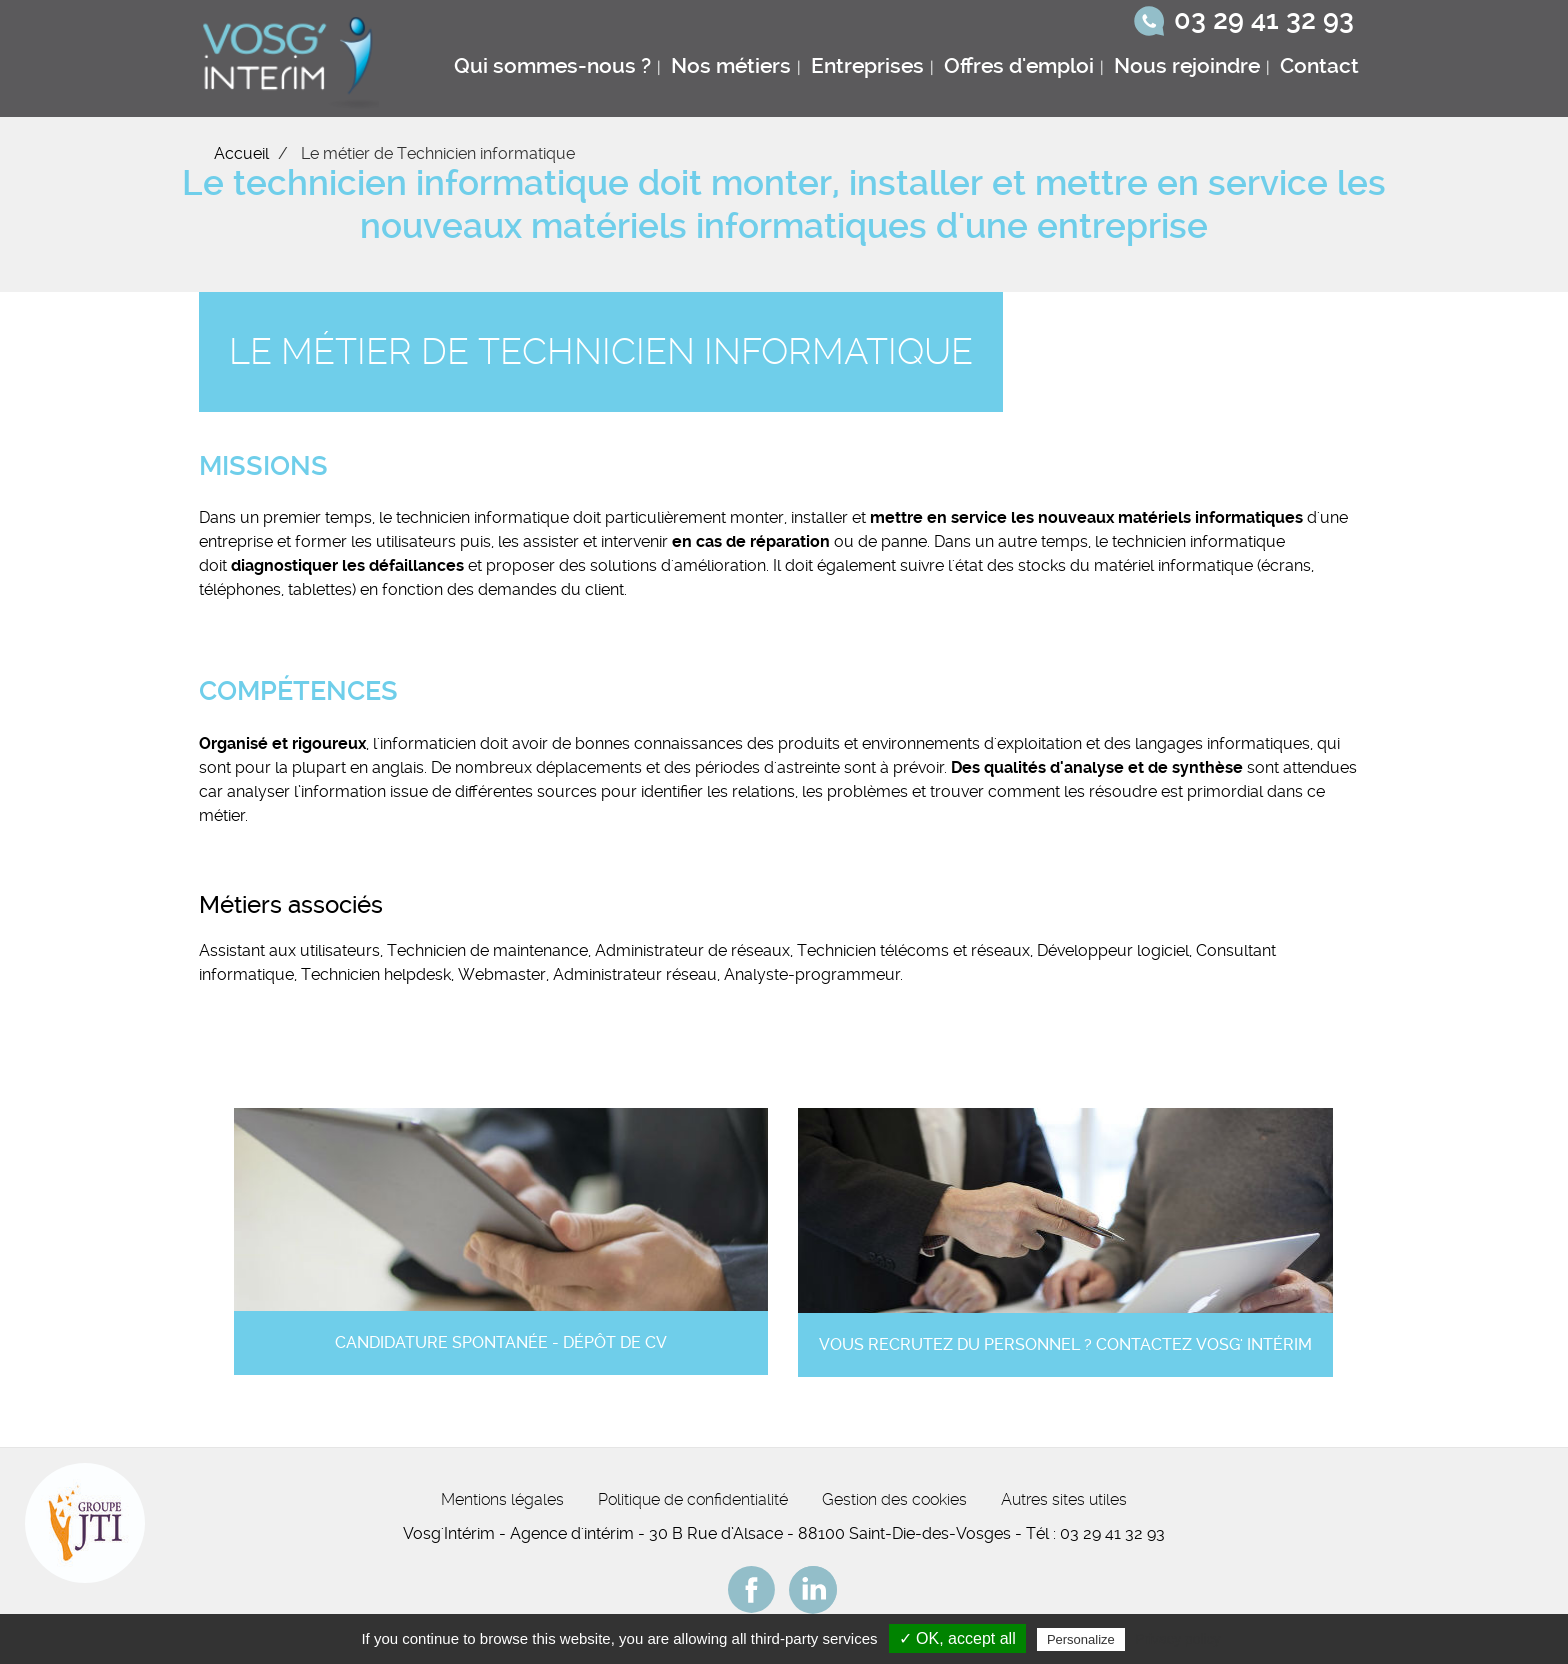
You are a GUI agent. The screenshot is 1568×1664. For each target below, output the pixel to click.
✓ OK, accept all (957, 1638)
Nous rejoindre (1187, 66)
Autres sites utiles (1064, 1499)
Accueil (241, 153)
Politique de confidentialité (693, 1499)
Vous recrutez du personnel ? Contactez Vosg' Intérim (1065, 1344)
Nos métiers (731, 66)
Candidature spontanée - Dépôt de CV (501, 1342)
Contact (1319, 66)
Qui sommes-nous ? (552, 66)
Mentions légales (502, 1499)
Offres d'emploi (1019, 66)
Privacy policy (1178, 1639)
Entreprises (867, 66)
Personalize (1081, 1639)
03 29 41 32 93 (1264, 20)
